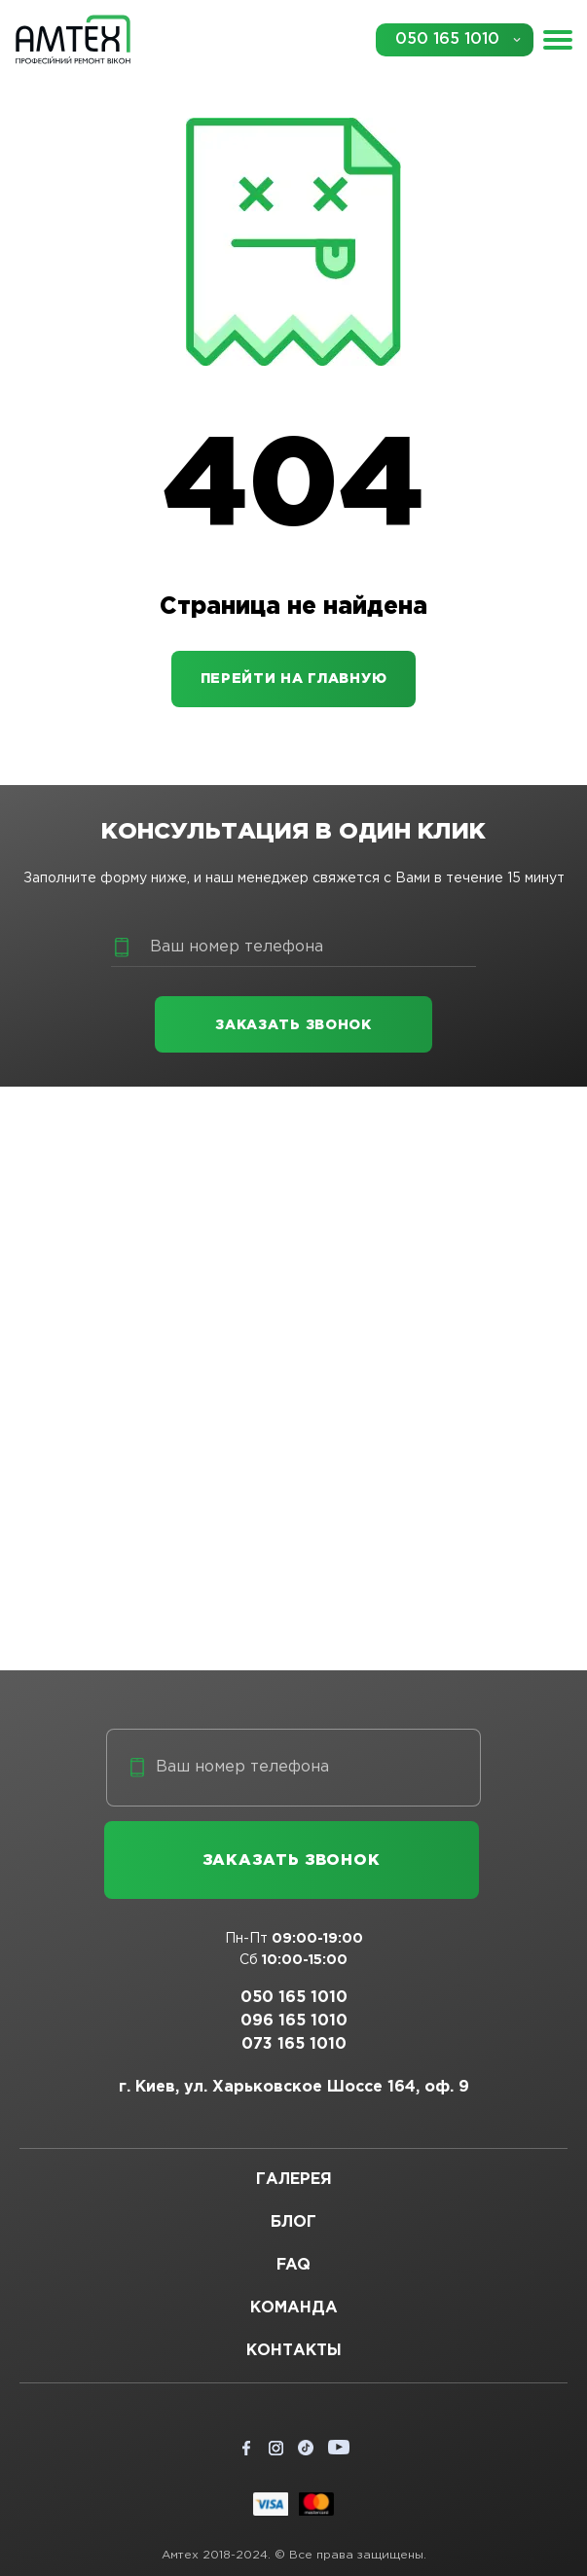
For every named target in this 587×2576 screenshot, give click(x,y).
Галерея (294, 2179)
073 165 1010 (294, 2044)
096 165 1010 (294, 2021)
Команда (294, 2308)
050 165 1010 (447, 39)
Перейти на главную (294, 679)
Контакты (294, 2350)
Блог (293, 2222)
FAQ (293, 2265)
